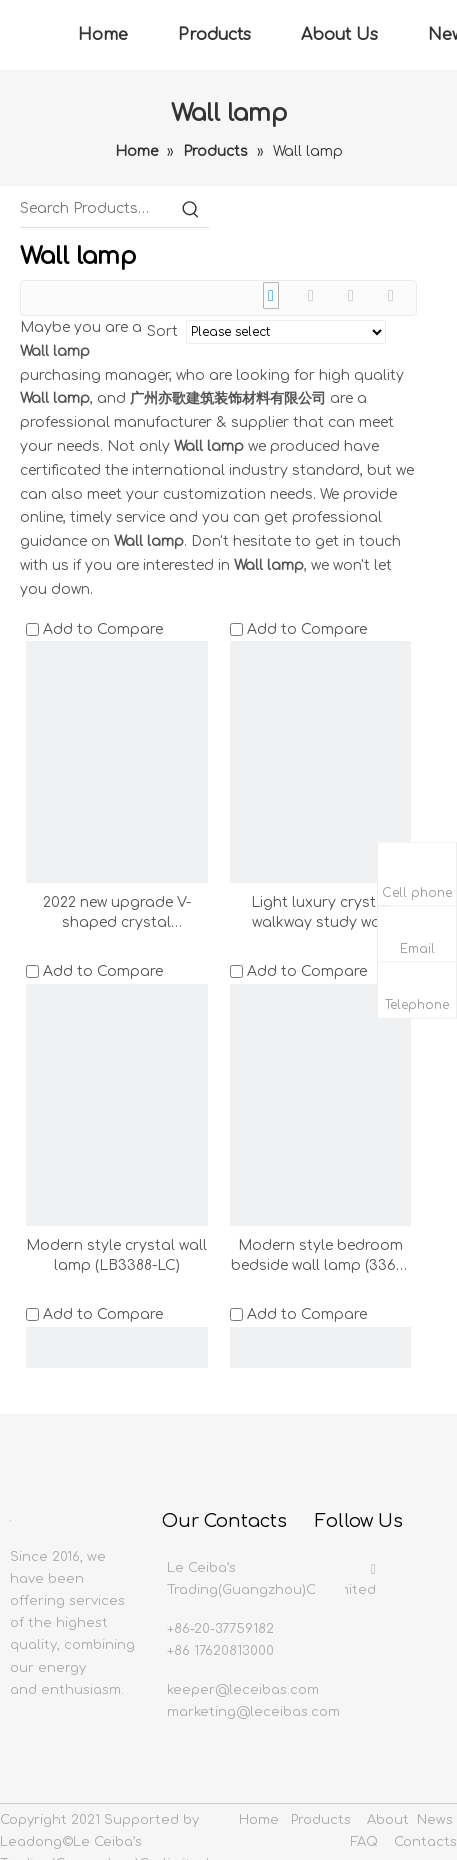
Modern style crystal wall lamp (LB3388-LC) (116, 1255)
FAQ (364, 1842)
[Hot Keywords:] (191, 209)
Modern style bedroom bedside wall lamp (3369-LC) (320, 1257)
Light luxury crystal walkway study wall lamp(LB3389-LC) (320, 914)
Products (214, 35)
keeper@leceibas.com (243, 1690)
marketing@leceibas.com (253, 1712)
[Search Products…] (96, 209)
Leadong (31, 1842)
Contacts (425, 1842)
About (388, 1820)
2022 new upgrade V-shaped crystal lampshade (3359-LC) (117, 914)
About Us (339, 35)
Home (103, 35)
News (435, 1820)
